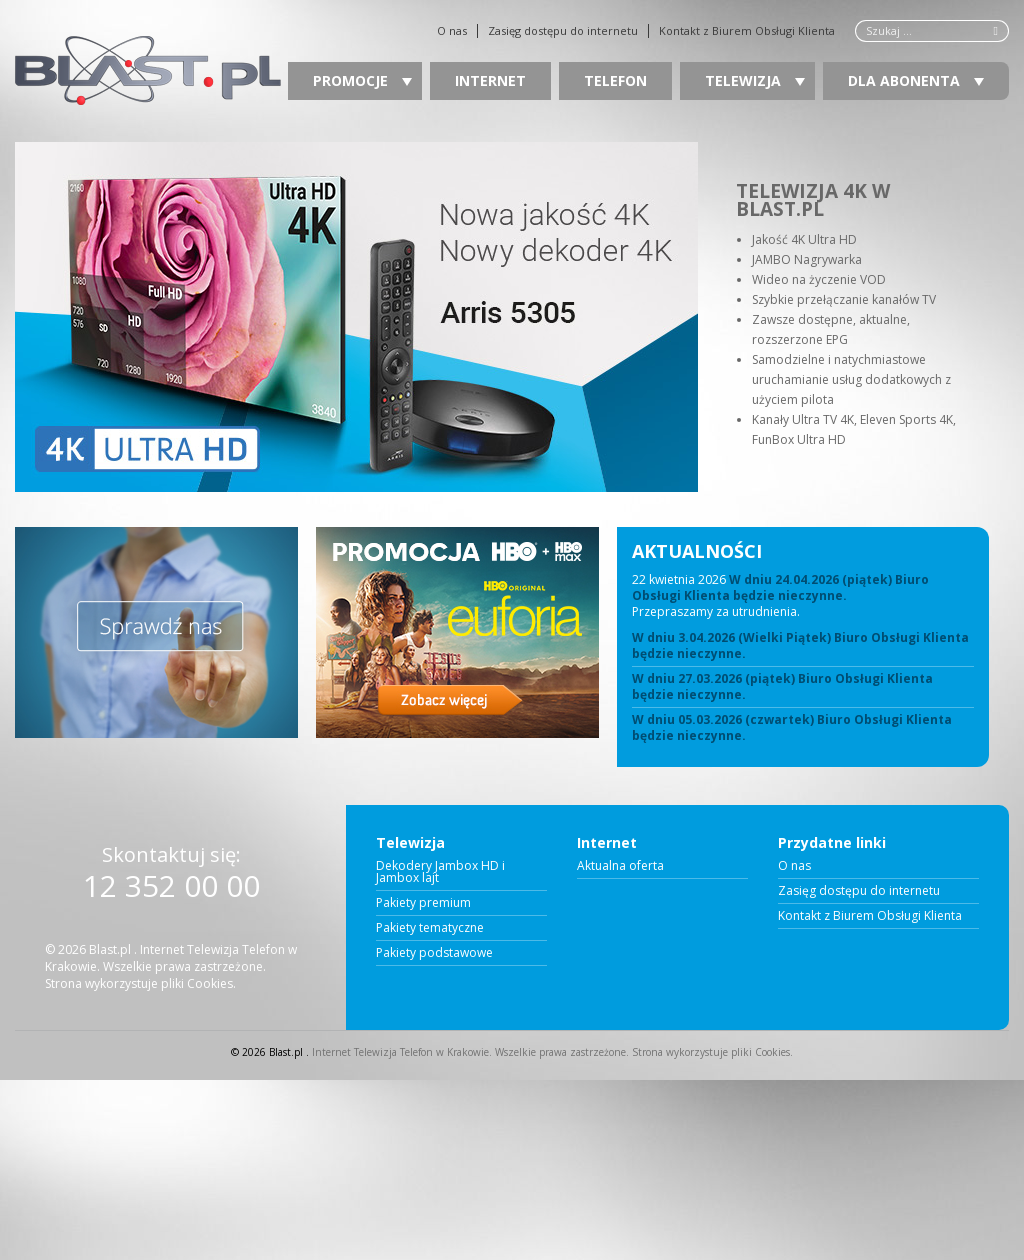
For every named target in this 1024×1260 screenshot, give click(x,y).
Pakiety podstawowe (434, 953)
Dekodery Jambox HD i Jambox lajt (440, 872)
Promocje (362, 80)
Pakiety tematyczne (430, 928)
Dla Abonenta (916, 80)
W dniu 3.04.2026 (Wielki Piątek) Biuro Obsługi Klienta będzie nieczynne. (800, 646)
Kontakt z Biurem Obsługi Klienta (747, 31)
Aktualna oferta (620, 866)
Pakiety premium (423, 903)
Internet (490, 80)
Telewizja (755, 80)
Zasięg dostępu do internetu (563, 31)
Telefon (615, 80)
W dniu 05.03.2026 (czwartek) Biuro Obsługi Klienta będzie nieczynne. (792, 728)
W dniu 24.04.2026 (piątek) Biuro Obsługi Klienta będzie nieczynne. (780, 587)
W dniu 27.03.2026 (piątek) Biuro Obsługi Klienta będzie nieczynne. (782, 687)
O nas (452, 31)
